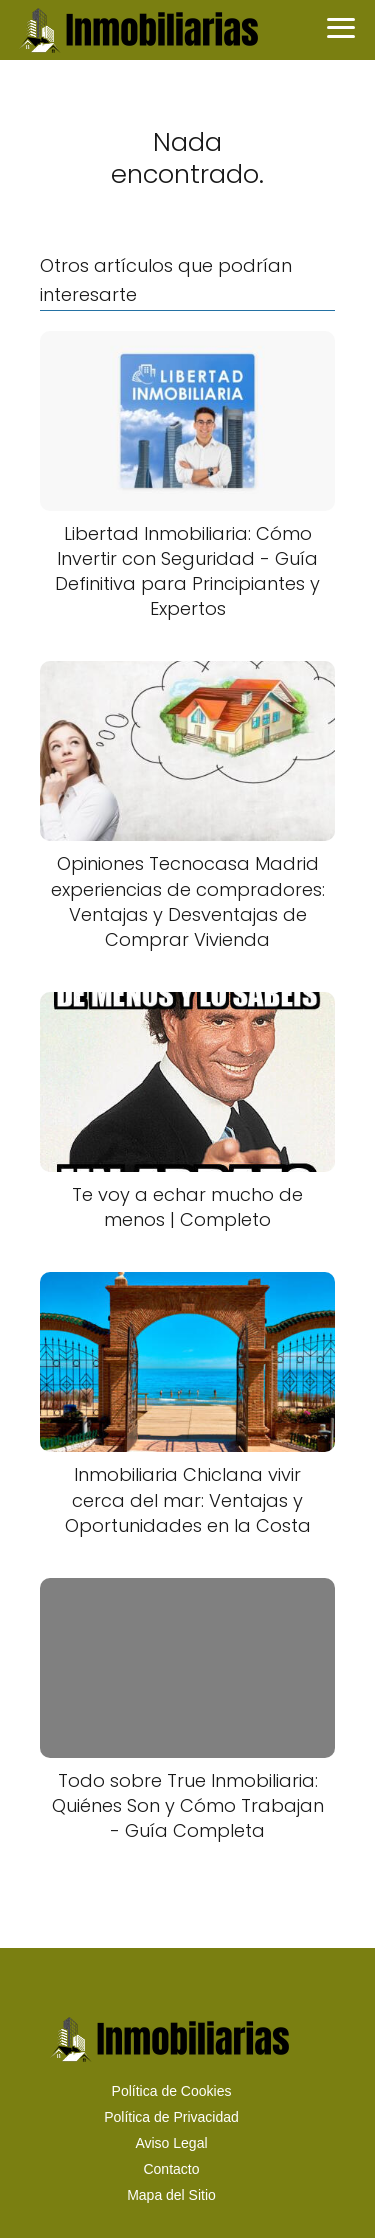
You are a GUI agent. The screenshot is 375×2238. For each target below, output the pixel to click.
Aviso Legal (171, 2143)
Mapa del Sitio (171, 2195)
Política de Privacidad (171, 2117)
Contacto (171, 2169)
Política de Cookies (172, 2091)
